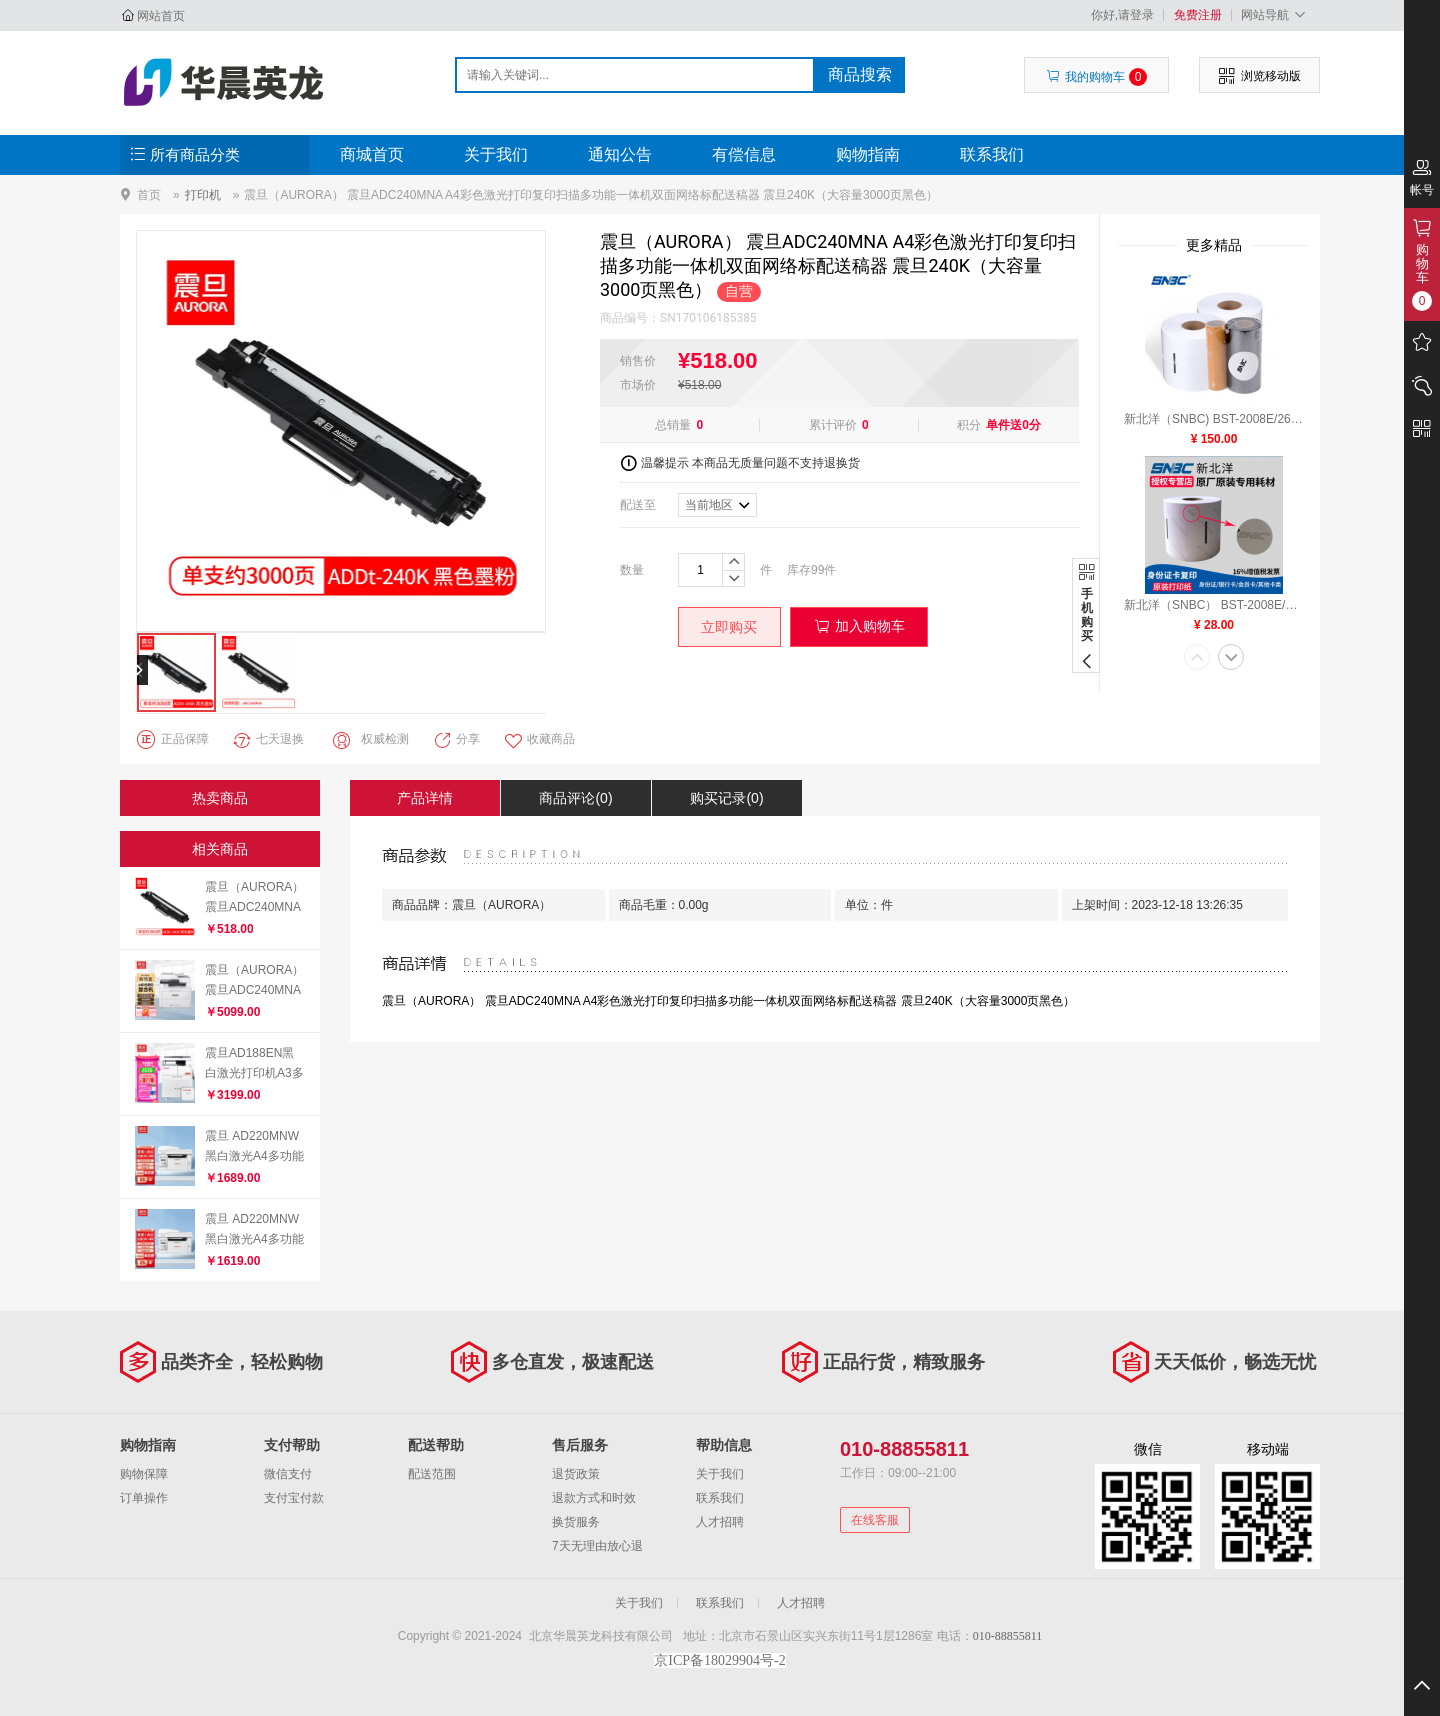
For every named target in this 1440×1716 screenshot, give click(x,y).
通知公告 (620, 154)
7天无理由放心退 (597, 1546)
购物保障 (144, 1474)
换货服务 (576, 1522)
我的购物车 (1096, 77)
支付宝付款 (294, 1498)
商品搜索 (860, 74)
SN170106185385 (708, 318)
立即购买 (729, 627)
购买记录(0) (726, 798)
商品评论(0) (575, 798)
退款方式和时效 (594, 1498)
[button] (1197, 659)
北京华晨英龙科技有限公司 (226, 82)
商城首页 (372, 154)
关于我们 (496, 154)
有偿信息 (744, 154)
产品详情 (425, 798)
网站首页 (161, 16)
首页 (149, 194)
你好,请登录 (1122, 15)
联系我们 (992, 154)
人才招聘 (720, 1522)
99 (817, 570)
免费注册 (1198, 15)
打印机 (203, 195)
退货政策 (576, 1474)
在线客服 (875, 1520)
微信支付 (288, 1474)
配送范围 (432, 1474)
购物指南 (868, 154)
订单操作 (144, 1498)
